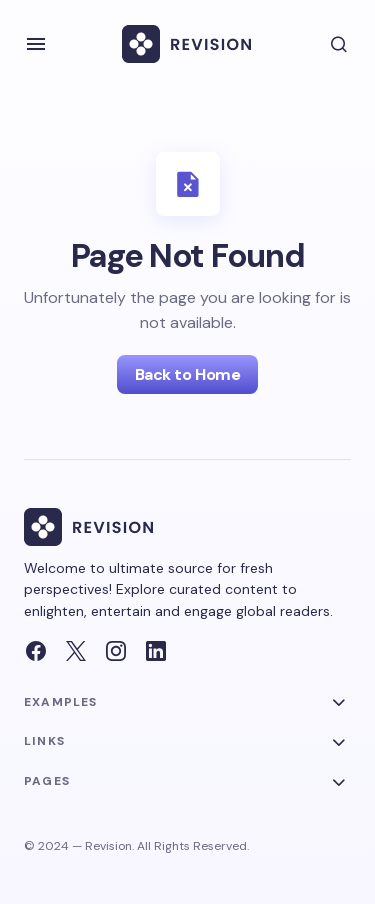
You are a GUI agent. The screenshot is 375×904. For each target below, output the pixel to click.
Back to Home (187, 374)
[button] (36, 44)
